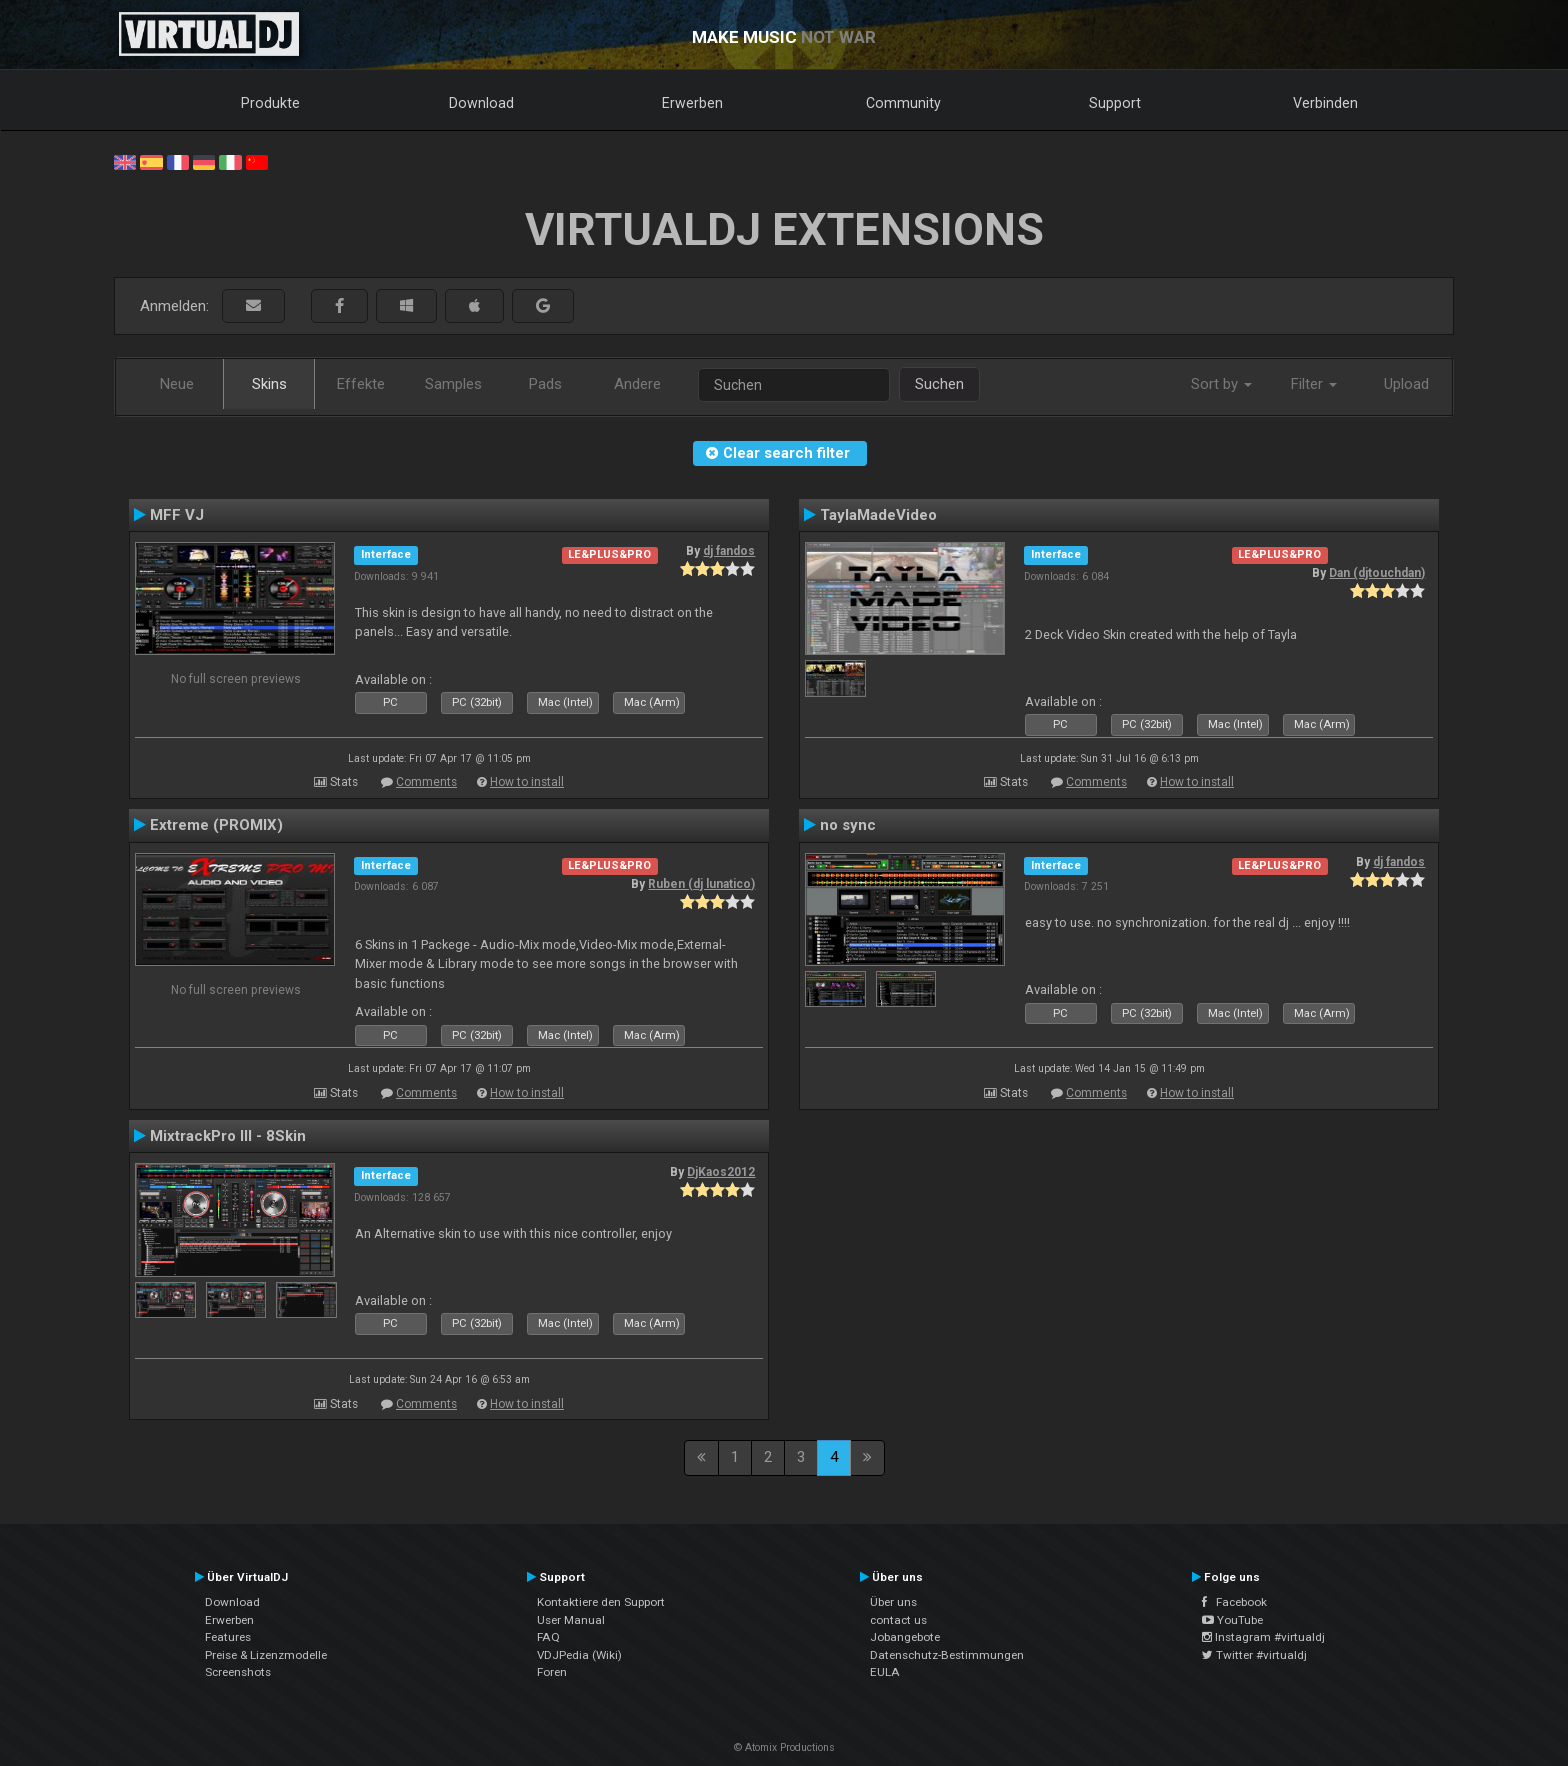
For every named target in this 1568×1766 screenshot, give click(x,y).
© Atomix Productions (784, 1747)
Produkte (270, 103)
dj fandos (729, 551)
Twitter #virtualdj (1254, 1655)
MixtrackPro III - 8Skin (228, 1136)
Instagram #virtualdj (1263, 1637)
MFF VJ (177, 515)
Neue (177, 384)
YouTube (1232, 1620)
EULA (885, 1672)
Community (903, 103)
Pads (545, 384)
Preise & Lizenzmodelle (266, 1655)
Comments (426, 782)
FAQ (548, 1637)
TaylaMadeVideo (878, 515)
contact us (898, 1620)
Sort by (1221, 384)
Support (1115, 103)
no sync (848, 825)
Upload (1406, 384)
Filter (1314, 384)
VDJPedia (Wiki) (579, 1655)
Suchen (939, 384)
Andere (637, 384)
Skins (269, 384)
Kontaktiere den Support (601, 1602)
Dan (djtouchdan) (1377, 573)
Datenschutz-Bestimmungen (947, 1655)
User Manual (571, 1620)
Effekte (361, 384)
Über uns (893, 1602)
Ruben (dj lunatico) (701, 884)
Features (228, 1637)
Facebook (1234, 1602)
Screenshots (238, 1672)
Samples (453, 384)
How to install (527, 782)
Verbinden (1325, 103)
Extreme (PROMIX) (216, 825)
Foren (552, 1672)
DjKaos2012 (721, 1172)
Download (481, 103)
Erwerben (692, 103)
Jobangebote (905, 1637)
